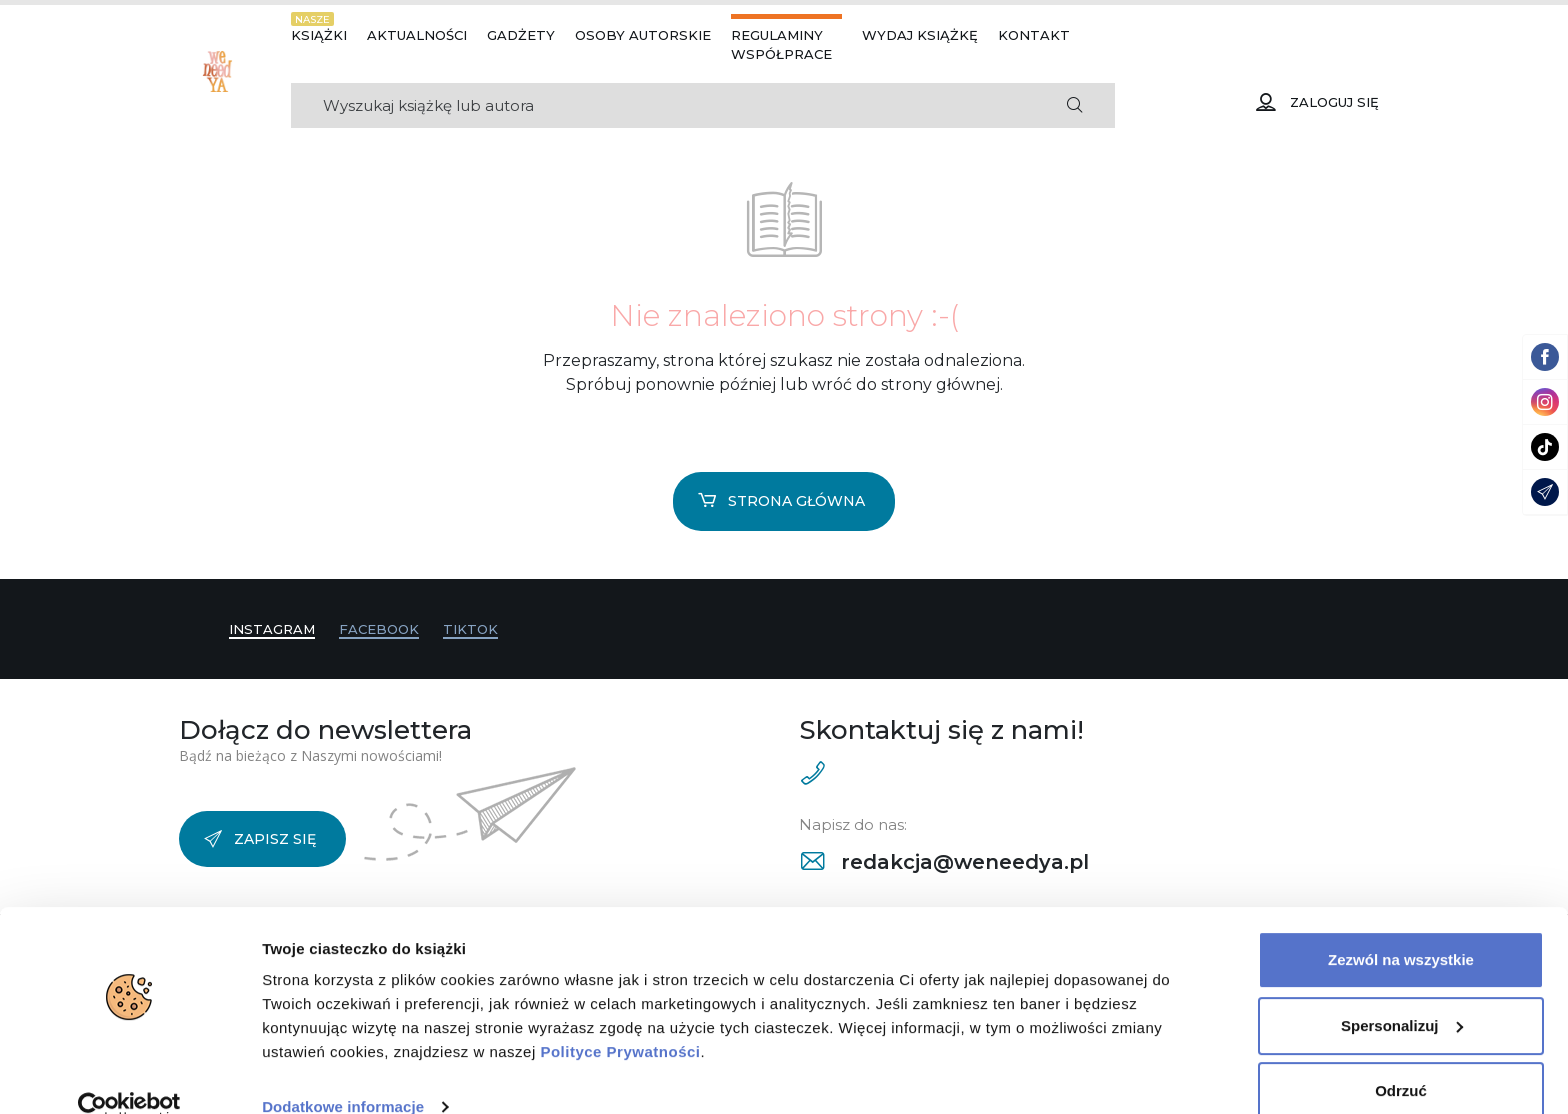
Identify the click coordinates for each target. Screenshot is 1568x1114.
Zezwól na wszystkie (1401, 927)
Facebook (379, 629)
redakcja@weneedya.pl (945, 862)
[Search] (662, 105)
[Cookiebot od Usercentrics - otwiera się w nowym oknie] (129, 1075)
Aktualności (417, 35)
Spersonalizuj (1402, 992)
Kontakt (1034, 35)
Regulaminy (777, 35)
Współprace (781, 54)
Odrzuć (1401, 1058)
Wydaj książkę (920, 35)
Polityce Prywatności (620, 1019)
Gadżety (521, 35)
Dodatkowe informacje (343, 1074)
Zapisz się (260, 839)
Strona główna (781, 500)
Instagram (272, 629)
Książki (319, 35)
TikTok (470, 629)
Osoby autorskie (643, 35)
